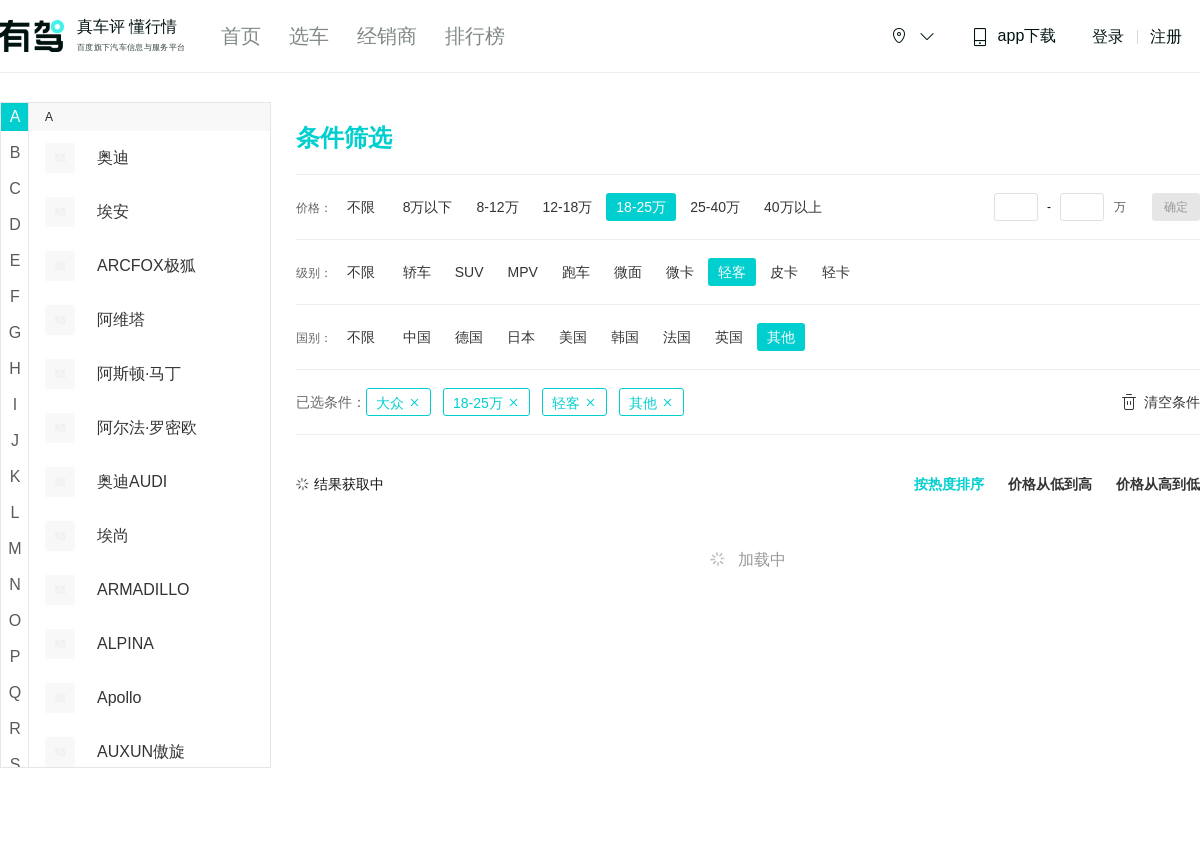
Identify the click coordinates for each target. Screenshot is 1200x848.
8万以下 (428, 207)
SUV (469, 272)
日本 (521, 337)
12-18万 (568, 207)
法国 (677, 337)
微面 (628, 272)
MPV (522, 272)
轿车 (417, 272)
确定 (1176, 207)
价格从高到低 (1158, 484)
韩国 (625, 337)
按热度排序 (949, 484)
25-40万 (715, 207)
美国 (573, 337)
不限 (361, 207)
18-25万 (641, 207)
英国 (729, 337)
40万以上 (793, 207)
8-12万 (497, 207)
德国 (469, 337)
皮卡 (784, 272)
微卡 (680, 272)
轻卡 (836, 272)
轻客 (732, 272)
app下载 (1014, 36)
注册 (1166, 36)
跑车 (576, 272)
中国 (417, 337)
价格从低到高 (1050, 484)
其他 (781, 337)
